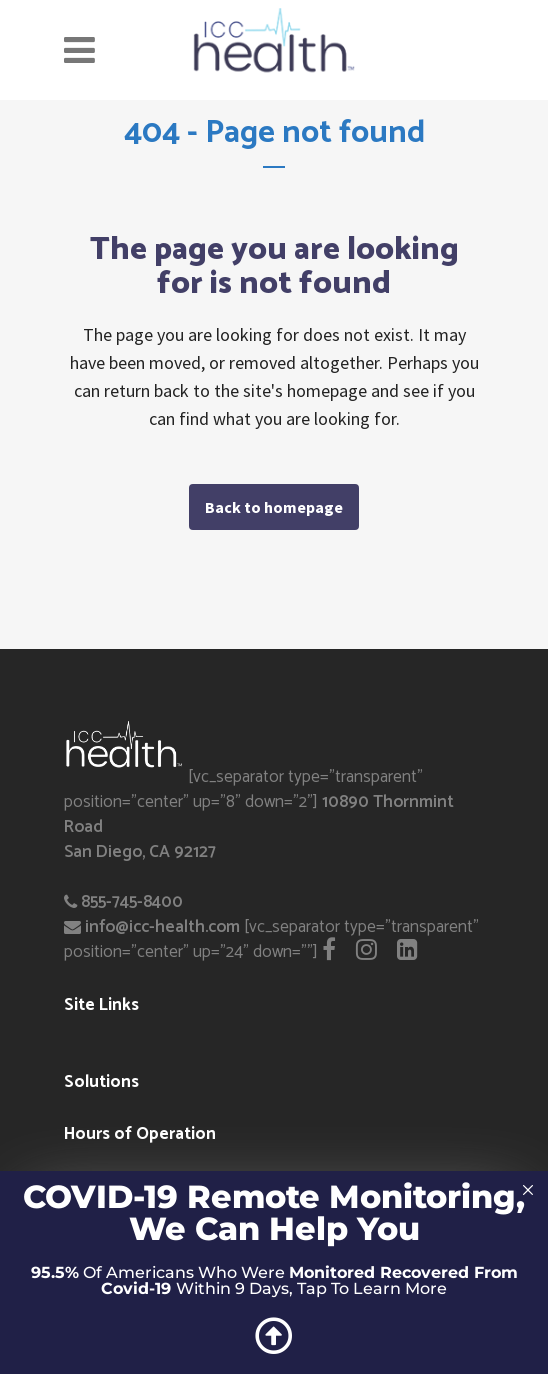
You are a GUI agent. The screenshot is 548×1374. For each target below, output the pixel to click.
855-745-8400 (132, 902)
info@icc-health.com (162, 927)
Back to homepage (274, 507)
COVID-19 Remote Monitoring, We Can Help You (274, 1212)
